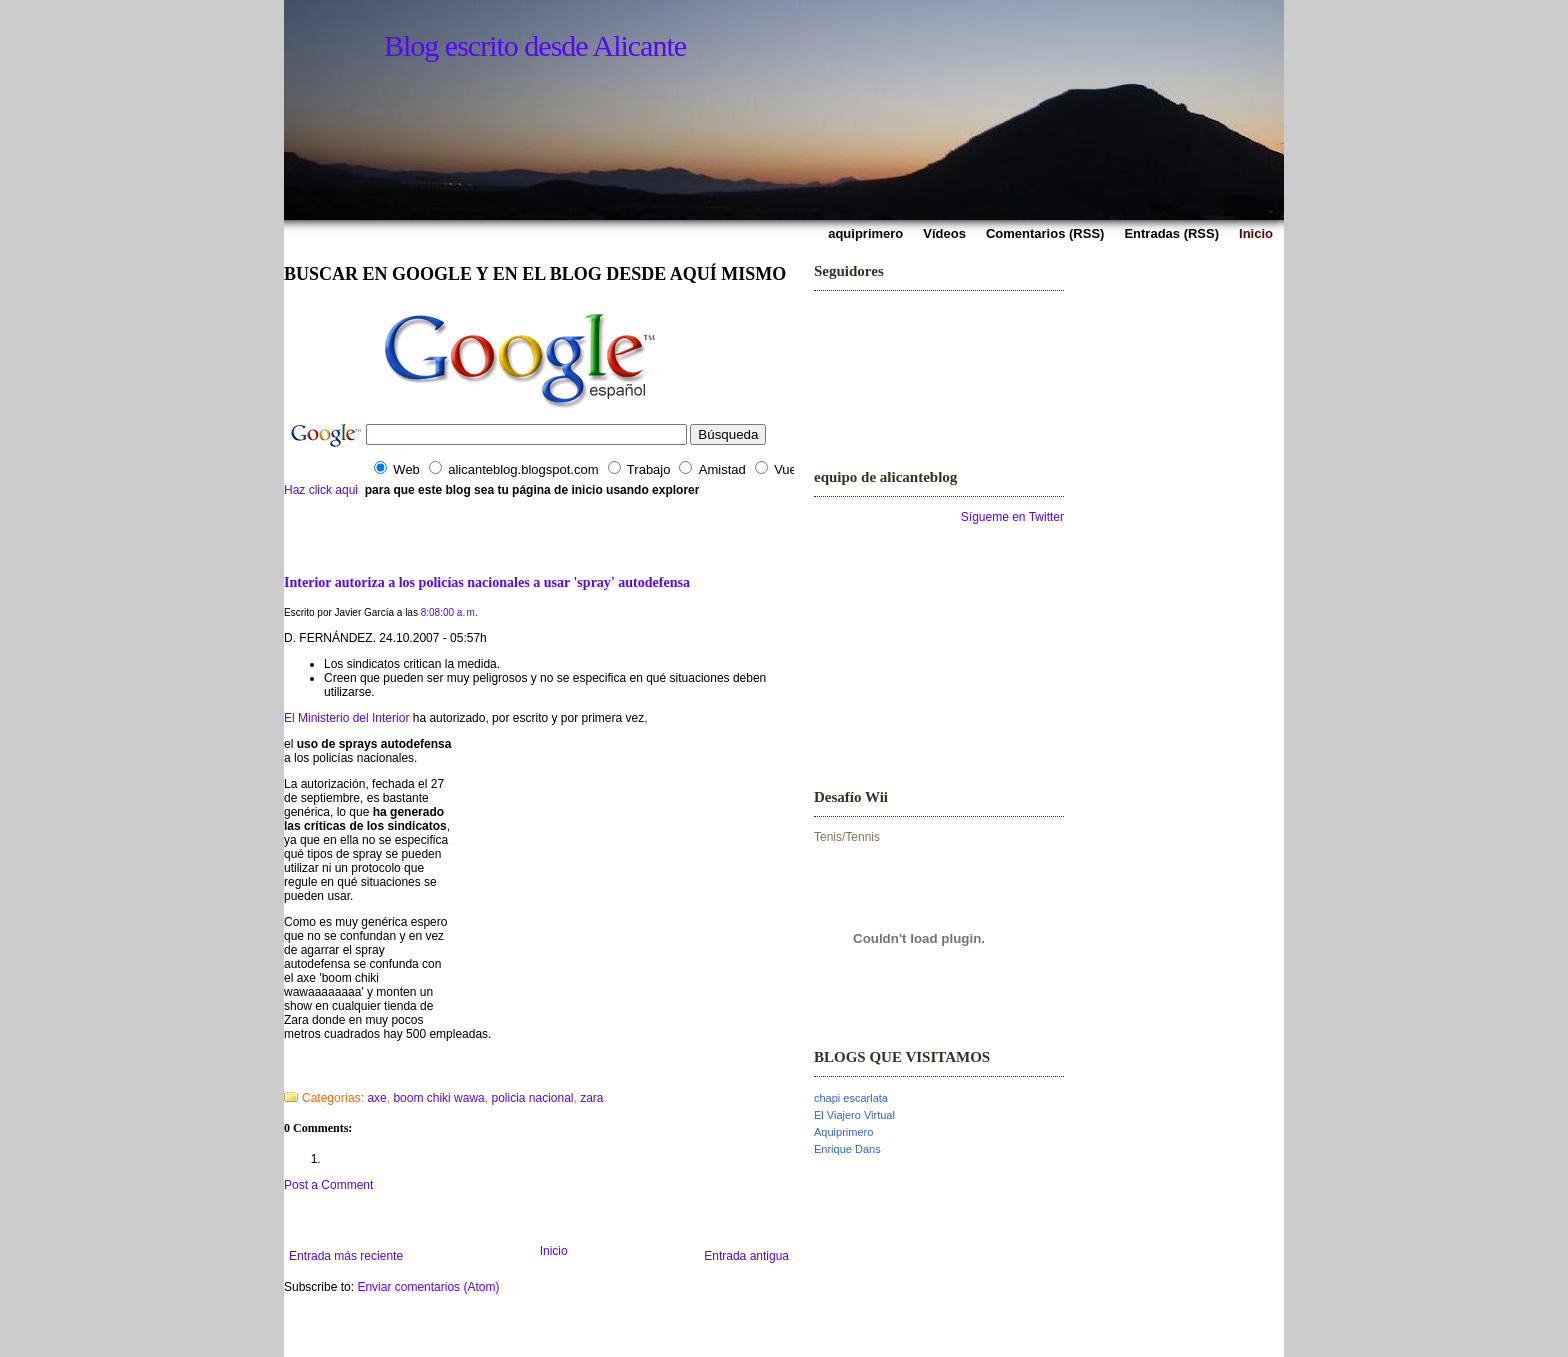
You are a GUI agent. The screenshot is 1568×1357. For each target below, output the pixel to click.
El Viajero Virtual (854, 1115)
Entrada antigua (746, 1256)
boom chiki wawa (438, 1098)
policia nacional (532, 1098)
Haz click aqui (321, 490)
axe (376, 1098)
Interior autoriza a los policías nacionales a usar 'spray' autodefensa (487, 582)
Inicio (554, 1251)
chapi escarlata (851, 1098)
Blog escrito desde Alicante (535, 45)
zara (591, 1098)
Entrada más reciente (346, 1256)
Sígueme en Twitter (1012, 517)
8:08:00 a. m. (449, 612)
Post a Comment (328, 1185)
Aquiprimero (843, 1132)
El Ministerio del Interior (346, 718)
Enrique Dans (847, 1149)
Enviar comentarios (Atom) (428, 1287)
